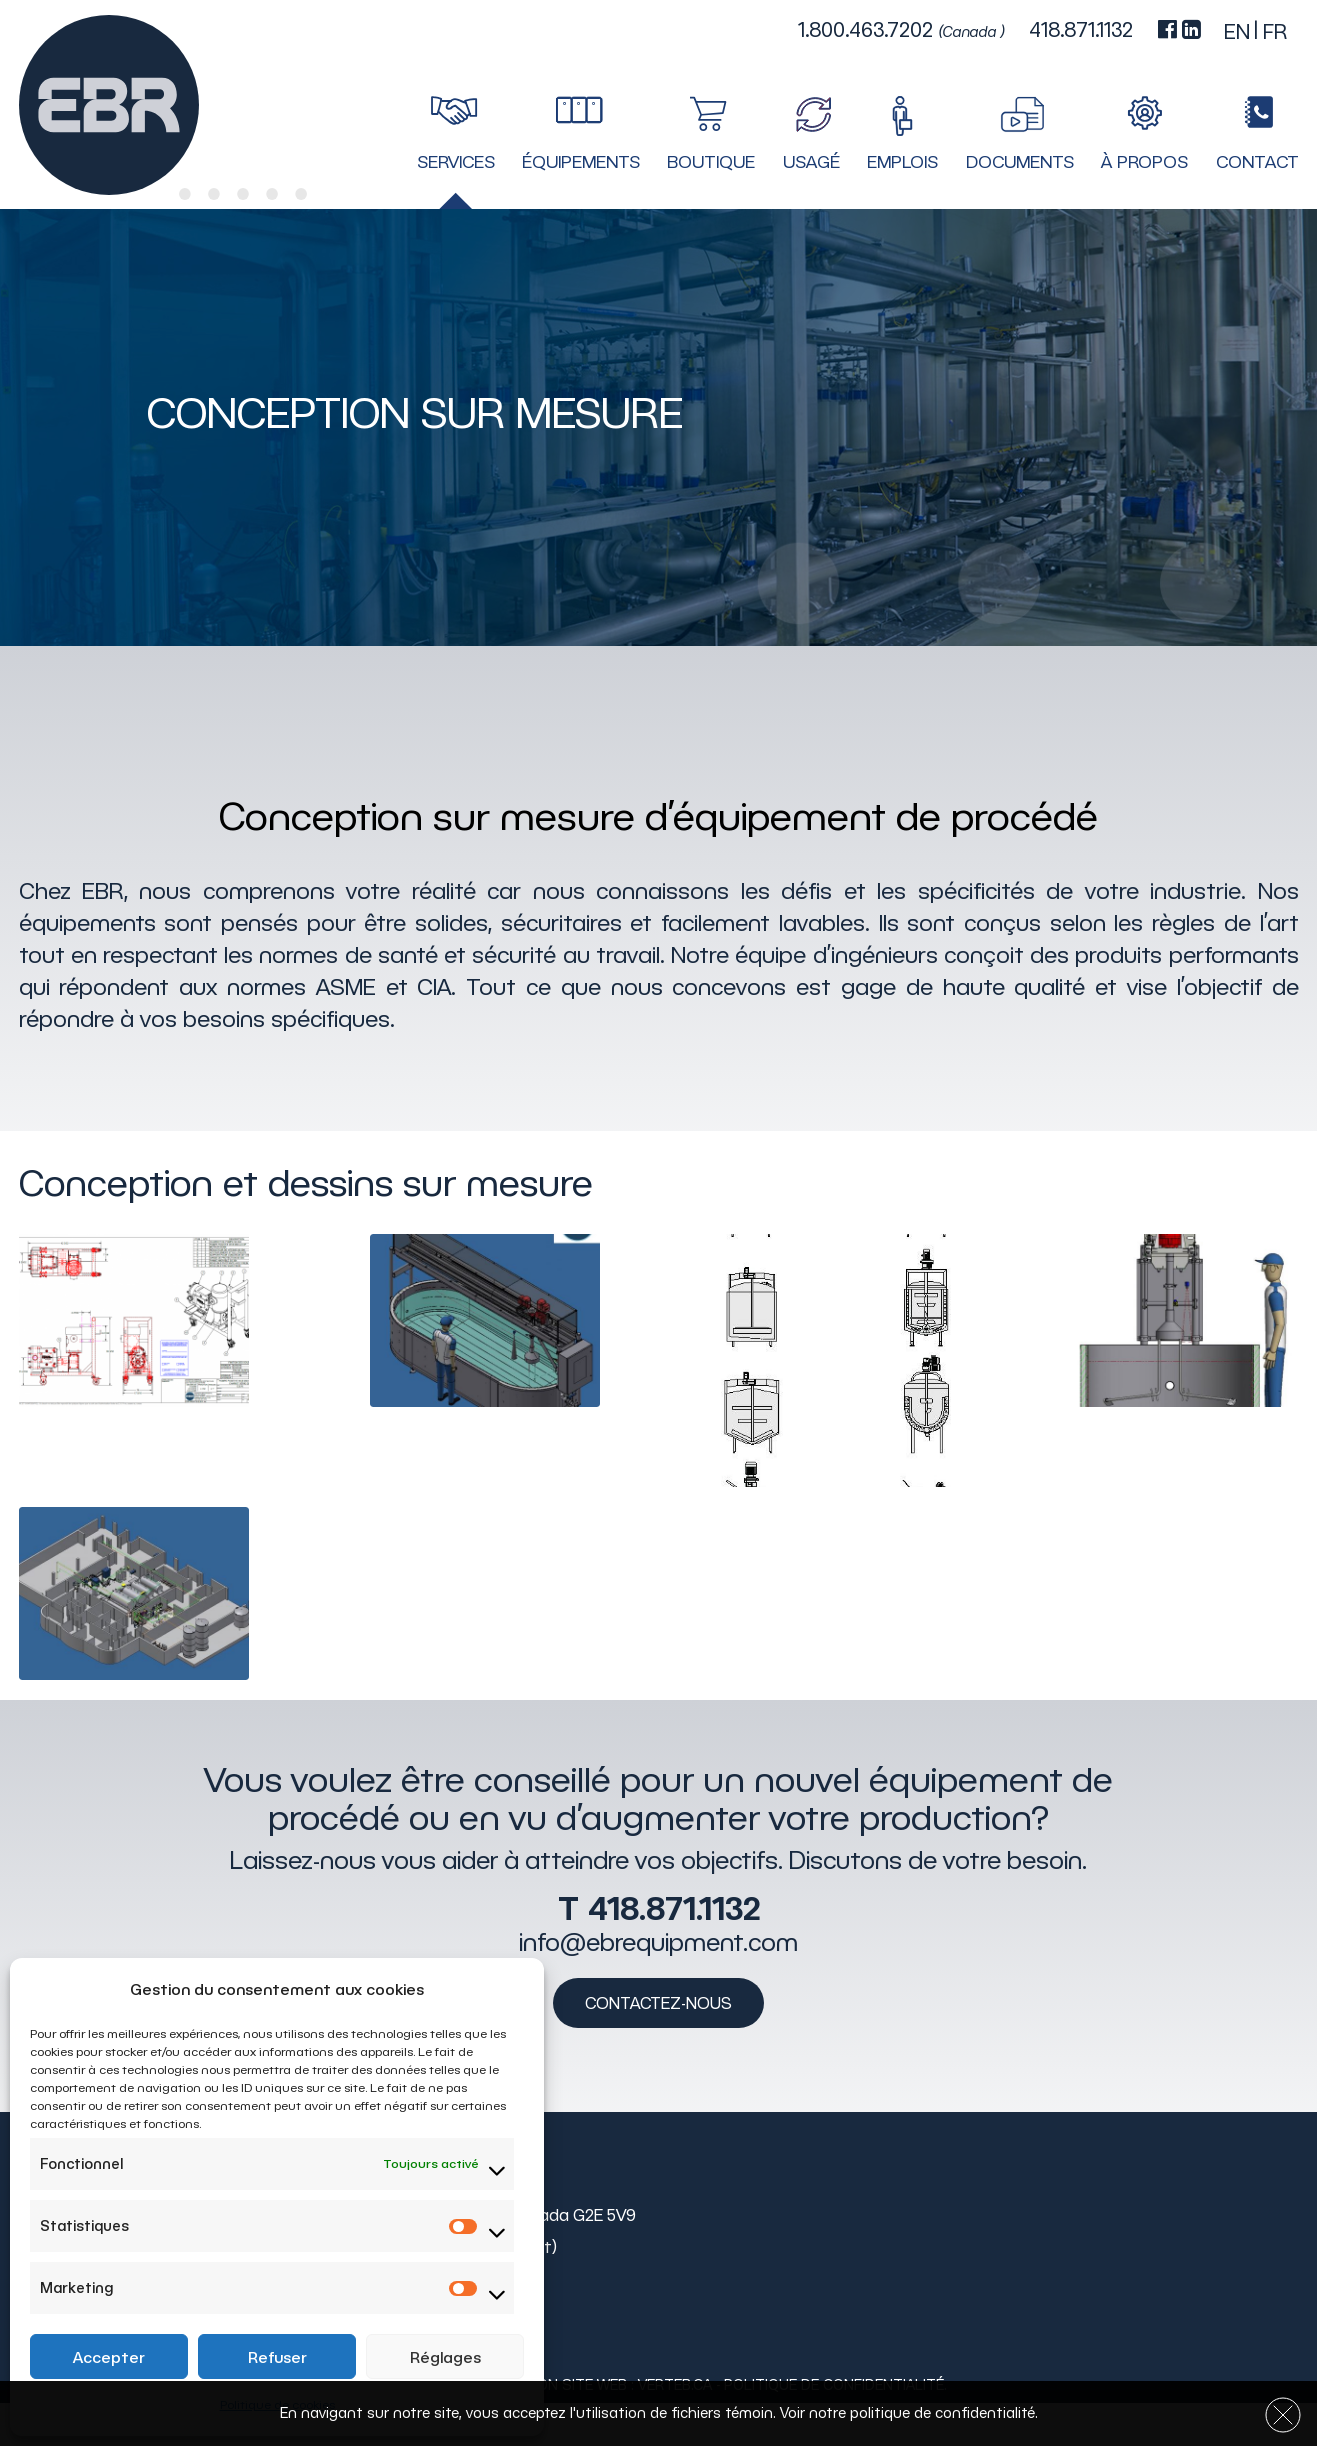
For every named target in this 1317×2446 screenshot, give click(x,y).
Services (456, 162)
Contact (1257, 162)
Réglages (445, 2357)
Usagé (811, 162)
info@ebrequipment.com (658, 1941)
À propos (1144, 162)
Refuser (277, 2357)
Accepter (109, 2357)
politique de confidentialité (942, 2413)
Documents (1020, 162)
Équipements (581, 162)
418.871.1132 (674, 1907)
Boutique (711, 162)
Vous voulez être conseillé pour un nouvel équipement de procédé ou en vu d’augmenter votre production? (658, 1798)
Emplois (902, 162)
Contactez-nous (658, 2002)
